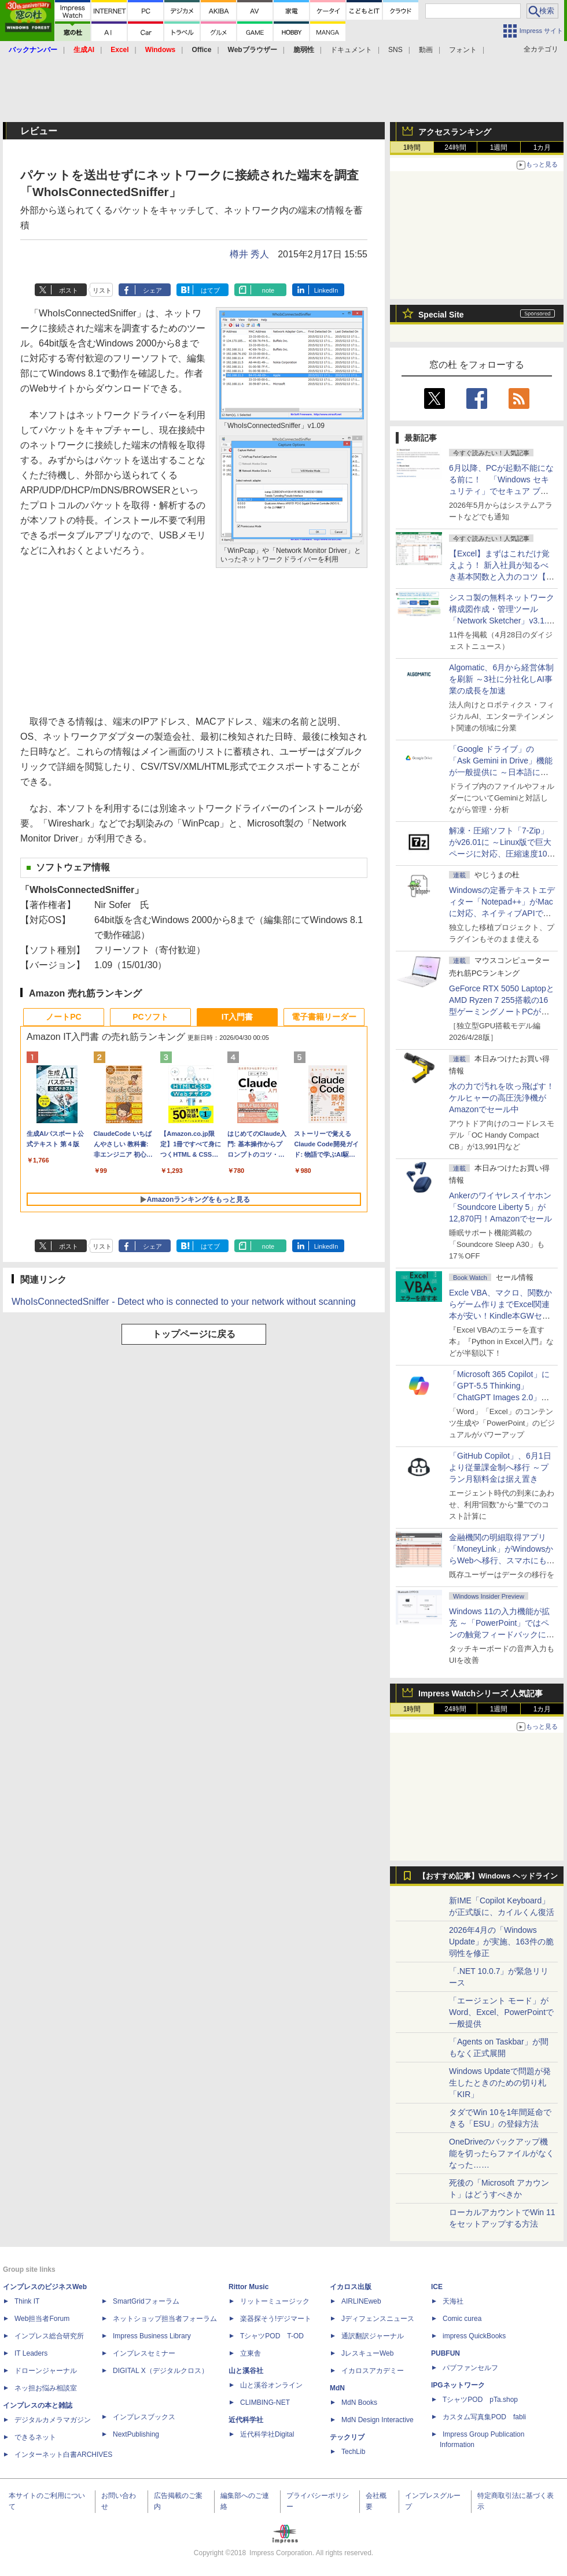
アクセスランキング (454, 131)
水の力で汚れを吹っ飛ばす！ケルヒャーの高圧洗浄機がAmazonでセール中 (501, 1098)
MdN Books (359, 2402)
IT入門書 (237, 1016)
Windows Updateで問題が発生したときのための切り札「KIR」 (500, 2082)
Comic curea (462, 2319)
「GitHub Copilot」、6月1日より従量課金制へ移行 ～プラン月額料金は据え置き (500, 1467)
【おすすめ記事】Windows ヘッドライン (488, 1876)
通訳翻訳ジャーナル (372, 2336)
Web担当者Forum (41, 2319)
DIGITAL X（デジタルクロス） (160, 2371)
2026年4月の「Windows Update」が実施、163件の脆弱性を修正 (501, 1941)
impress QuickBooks (474, 2336)
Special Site (441, 314)
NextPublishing (136, 2434)
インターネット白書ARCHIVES (63, 2454)
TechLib (353, 2452)
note (268, 290)
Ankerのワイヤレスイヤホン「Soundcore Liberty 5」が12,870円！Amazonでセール (500, 1207)
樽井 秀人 (249, 254)
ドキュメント (351, 50)
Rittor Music (248, 2287)
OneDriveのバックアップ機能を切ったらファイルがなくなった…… (501, 2153)
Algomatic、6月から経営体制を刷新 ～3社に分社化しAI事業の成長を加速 (501, 679)
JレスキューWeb (367, 2353)
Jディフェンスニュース (377, 2319)
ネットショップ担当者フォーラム (165, 2319)
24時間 (455, 147)
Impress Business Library (152, 2336)
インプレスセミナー (144, 2353)
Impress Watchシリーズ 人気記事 (480, 1693)
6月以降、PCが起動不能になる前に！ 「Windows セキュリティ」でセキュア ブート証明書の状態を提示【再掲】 (501, 491)
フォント (463, 50)
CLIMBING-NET (265, 2402)
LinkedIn (326, 290)
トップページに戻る (193, 1334)
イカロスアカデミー (372, 2371)
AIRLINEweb (361, 2301)
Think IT (26, 2301)
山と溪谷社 (246, 2371)
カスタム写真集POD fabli (484, 2417)
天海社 (453, 2301)
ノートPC (63, 1016)
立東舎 (250, 2353)
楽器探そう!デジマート (275, 2319)
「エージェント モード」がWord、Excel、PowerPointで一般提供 (501, 2012)
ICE (437, 2287)
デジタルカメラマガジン (52, 2420)
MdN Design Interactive (377, 2420)
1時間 (412, 147)
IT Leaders (30, 2353)
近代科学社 (246, 2420)
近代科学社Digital (267, 2434)
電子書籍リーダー (324, 1016)
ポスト (68, 290)
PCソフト (150, 1016)
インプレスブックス (144, 2417)
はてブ (210, 290)
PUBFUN (445, 2353)
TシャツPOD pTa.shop (480, 2400)
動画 (426, 50)
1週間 (499, 147)
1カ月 (542, 147)
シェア (152, 290)
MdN (337, 2388)
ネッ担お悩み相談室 (45, 2388)
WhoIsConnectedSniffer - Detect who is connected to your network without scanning (184, 1302)
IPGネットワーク (458, 2385)
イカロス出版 (350, 2287)
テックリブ (347, 2437)
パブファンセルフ (470, 2368)
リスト (102, 290)
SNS (395, 50)
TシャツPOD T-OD (272, 2336)
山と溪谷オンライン (271, 2385)
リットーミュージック (275, 2301)
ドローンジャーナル (45, 2371)
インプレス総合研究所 (49, 2336)
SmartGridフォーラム (146, 2301)
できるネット (35, 2437)
